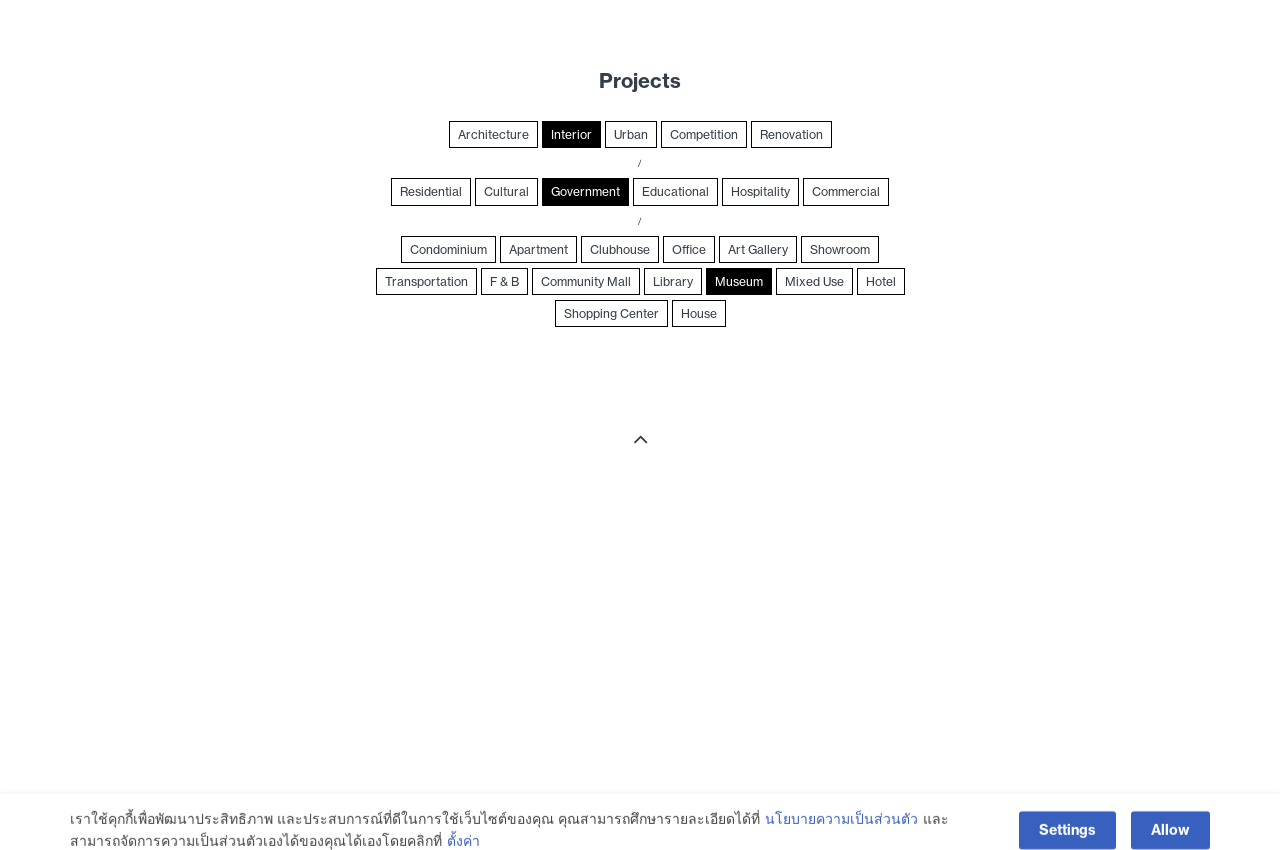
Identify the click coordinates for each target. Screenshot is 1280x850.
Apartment (538, 249)
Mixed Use (814, 281)
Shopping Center (611, 313)
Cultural (506, 191)
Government (585, 191)
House (699, 313)
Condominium (448, 249)
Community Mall (586, 281)
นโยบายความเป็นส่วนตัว (841, 836)
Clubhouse (620, 249)
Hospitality (760, 191)
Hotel (881, 281)
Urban (631, 134)
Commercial (846, 191)
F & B (504, 281)
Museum (739, 281)
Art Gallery (758, 249)
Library (673, 281)
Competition (704, 134)
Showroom (840, 249)
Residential (431, 191)
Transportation (426, 281)
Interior (571, 134)
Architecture (493, 134)
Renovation (791, 134)
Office (689, 249)
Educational (675, 191)
